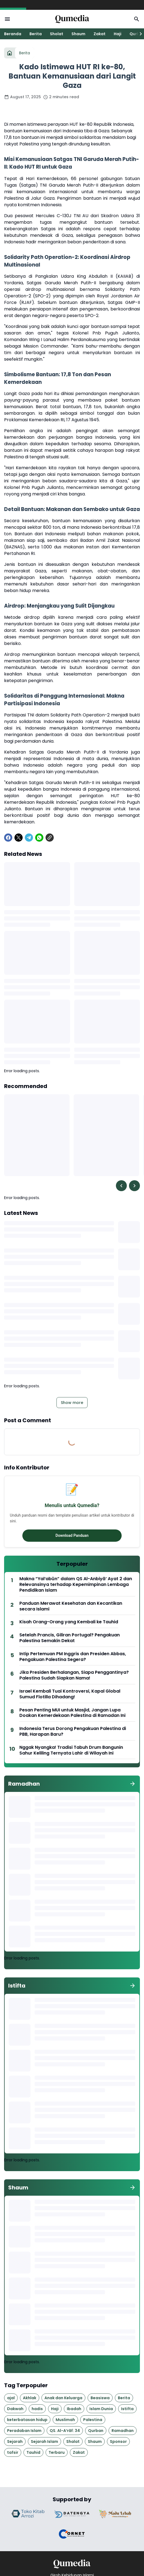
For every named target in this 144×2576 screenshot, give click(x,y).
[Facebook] (8, 837)
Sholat (56, 34)
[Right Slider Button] (138, 33)
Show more (72, 1402)
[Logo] (72, 2563)
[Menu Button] (7, 19)
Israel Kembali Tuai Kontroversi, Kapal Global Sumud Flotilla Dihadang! (69, 1694)
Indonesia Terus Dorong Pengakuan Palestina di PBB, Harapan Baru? (72, 1731)
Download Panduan (72, 1535)
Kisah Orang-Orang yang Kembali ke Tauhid (68, 1622)
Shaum (78, 34)
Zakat (100, 34)
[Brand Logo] (28, 2514)
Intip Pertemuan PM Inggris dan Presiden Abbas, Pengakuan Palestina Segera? (72, 1657)
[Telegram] (29, 837)
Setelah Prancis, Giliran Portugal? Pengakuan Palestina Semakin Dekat (69, 1638)
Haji (117, 34)
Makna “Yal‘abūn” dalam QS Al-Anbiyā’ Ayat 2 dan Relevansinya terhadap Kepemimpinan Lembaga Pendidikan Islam (75, 1584)
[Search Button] (136, 19)
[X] (18, 837)
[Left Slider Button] (121, 1185)
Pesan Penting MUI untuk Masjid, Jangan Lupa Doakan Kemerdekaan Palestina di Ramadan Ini (72, 1713)
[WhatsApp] (39, 837)
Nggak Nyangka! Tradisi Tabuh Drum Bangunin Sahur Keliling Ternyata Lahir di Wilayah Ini (71, 1750)
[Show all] (132, 1783)
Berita (35, 34)
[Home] (9, 52)
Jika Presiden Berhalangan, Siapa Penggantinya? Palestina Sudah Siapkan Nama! (74, 1675)
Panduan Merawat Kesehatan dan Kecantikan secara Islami (70, 1606)
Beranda (12, 34)
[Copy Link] (50, 837)
